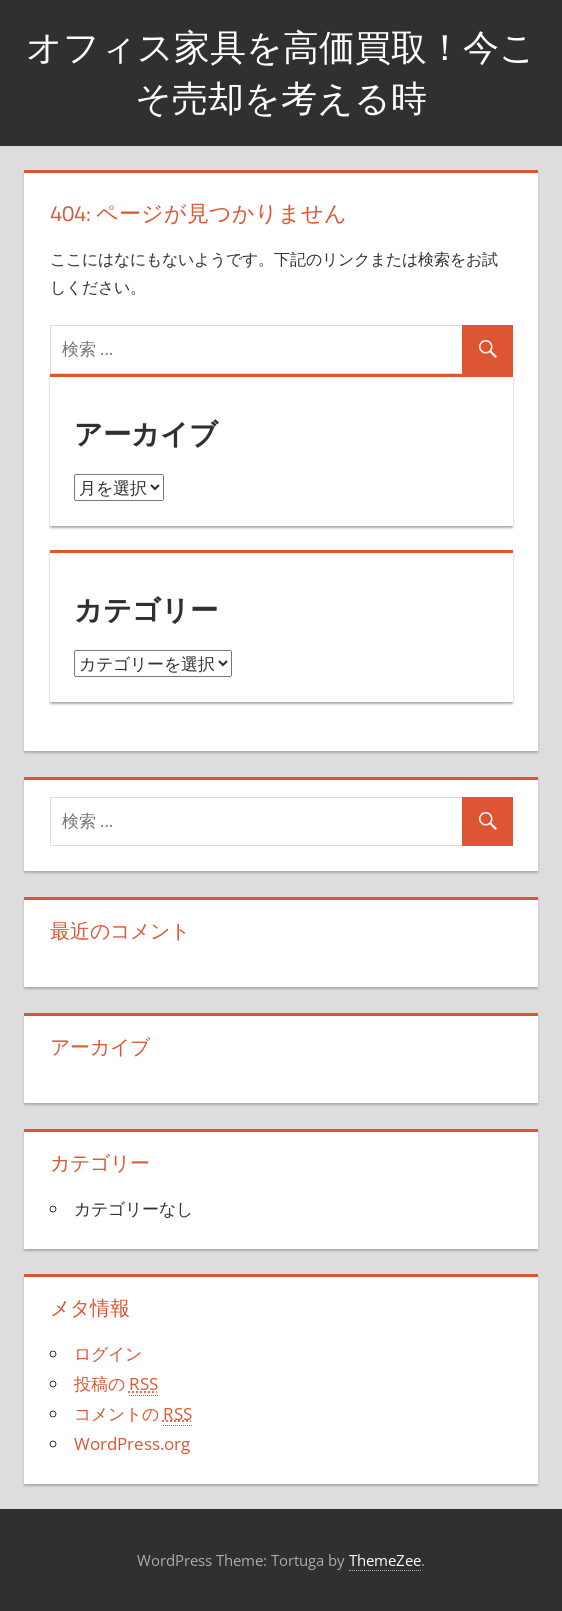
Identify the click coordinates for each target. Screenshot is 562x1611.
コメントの (133, 1414)
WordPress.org (132, 1443)
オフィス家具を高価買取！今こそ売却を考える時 (281, 71)
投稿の (116, 1384)
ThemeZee (385, 1560)
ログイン (108, 1353)
